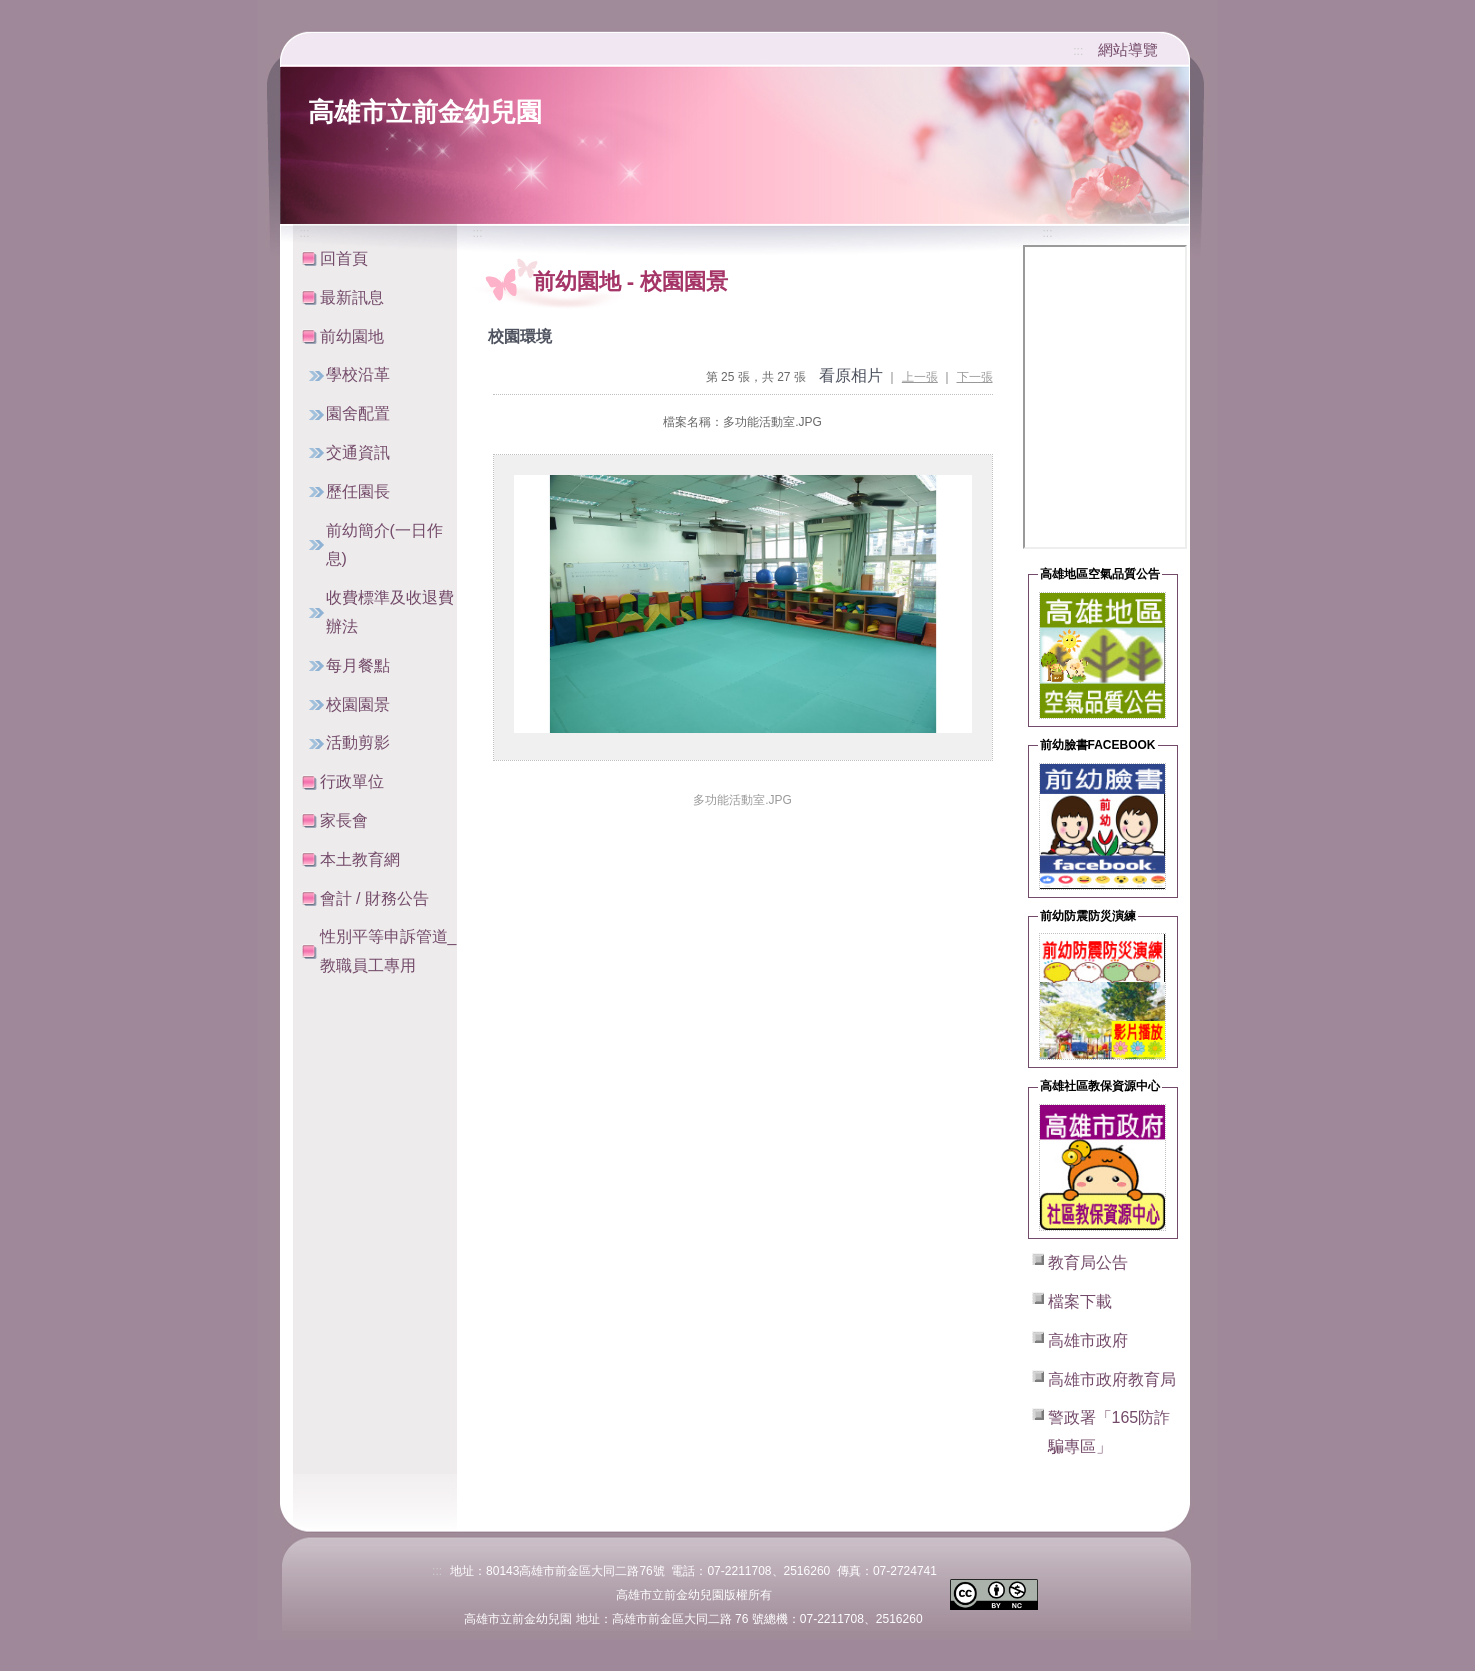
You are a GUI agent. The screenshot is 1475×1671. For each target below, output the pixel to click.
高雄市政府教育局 (1112, 1379)
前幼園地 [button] (352, 336)
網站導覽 (1128, 49)
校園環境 (520, 336)
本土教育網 (360, 859)
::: (1078, 51)
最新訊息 (352, 297)
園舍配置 (358, 413)
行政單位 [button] (352, 781)
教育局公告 (1088, 1262)
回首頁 (344, 258)
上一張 (920, 377)
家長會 (344, 820)
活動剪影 (358, 742)
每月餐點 (358, 665)
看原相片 (851, 375)
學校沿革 (358, 374)
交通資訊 (358, 452)
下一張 (975, 377)
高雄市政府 (1088, 1340)
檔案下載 (1080, 1301)
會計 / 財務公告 (374, 898)
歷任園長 (358, 491)
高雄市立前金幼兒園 (425, 112)
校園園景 (358, 704)
